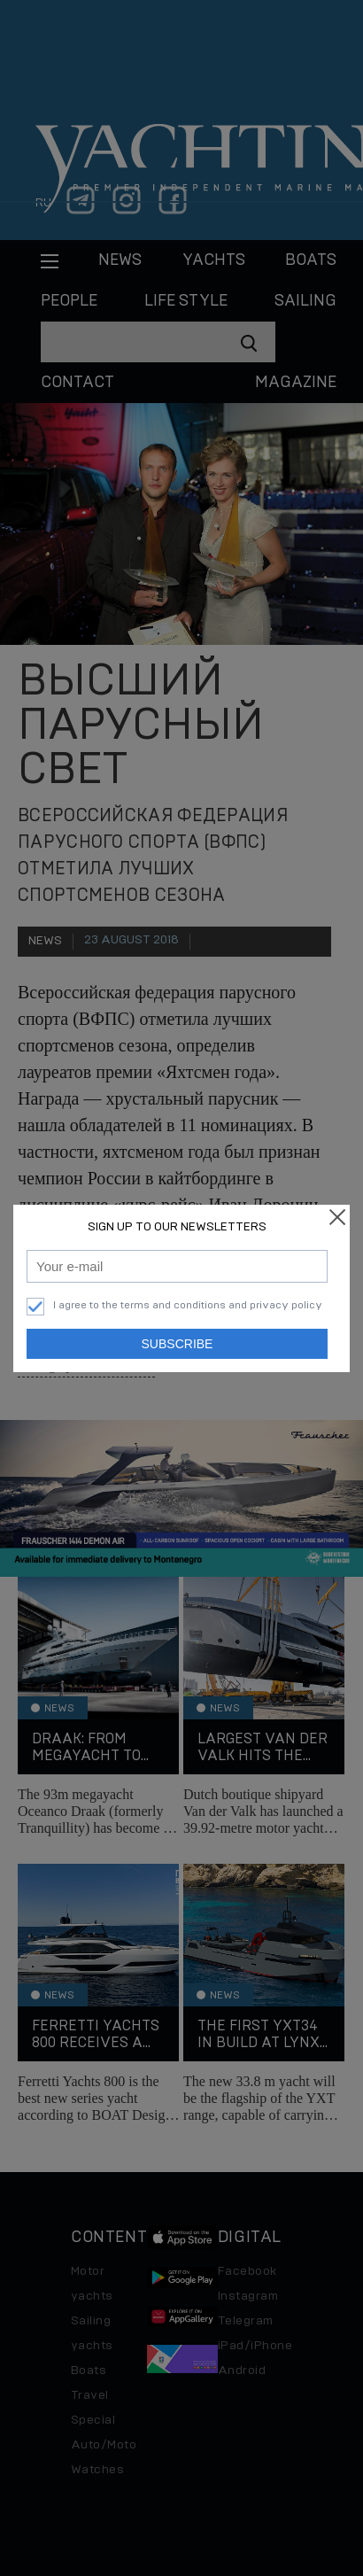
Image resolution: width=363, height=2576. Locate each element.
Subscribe (177, 1344)
